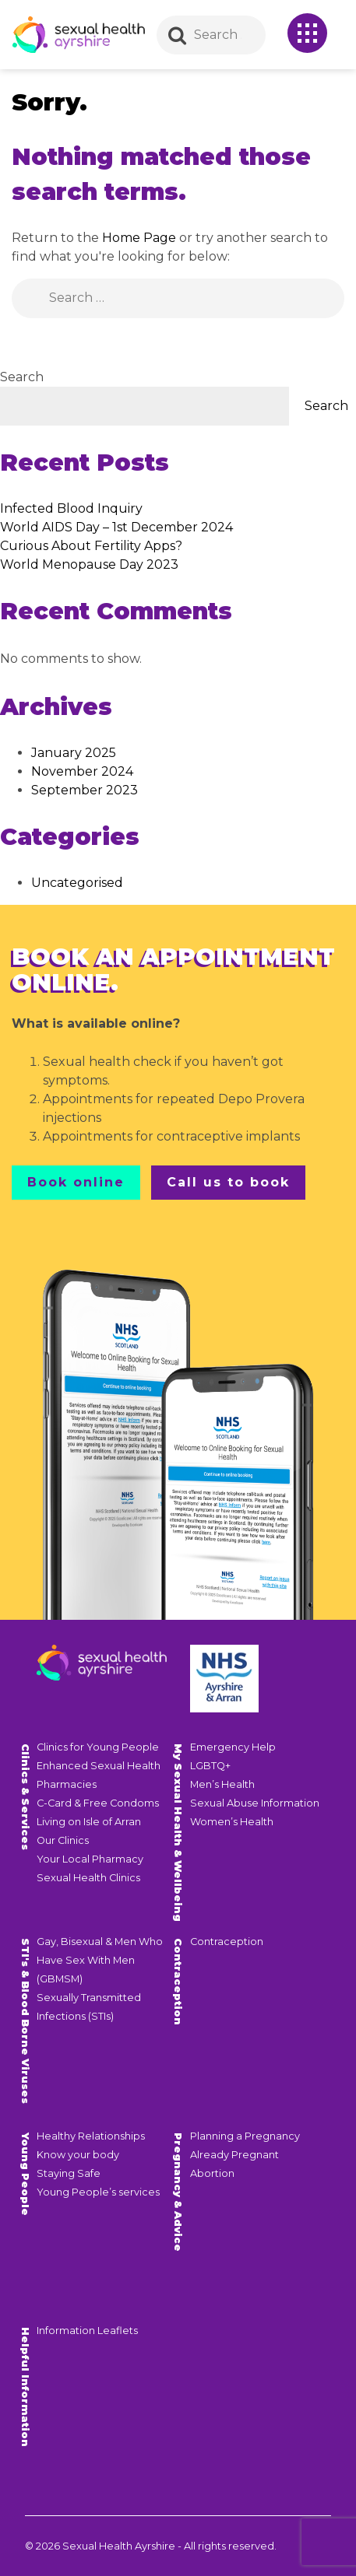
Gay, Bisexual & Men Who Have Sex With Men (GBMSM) (100, 1960)
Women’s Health (231, 1822)
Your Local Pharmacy (90, 1859)
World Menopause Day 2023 (89, 564)
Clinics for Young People (98, 1747)
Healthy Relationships (91, 2136)
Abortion (212, 2173)
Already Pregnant (234, 2155)
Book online (76, 1182)
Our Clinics (63, 1840)
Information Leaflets (87, 2330)
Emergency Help (233, 1747)
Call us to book (228, 1182)
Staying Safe (68, 2173)
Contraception (226, 1941)
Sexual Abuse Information (254, 1803)
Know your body (78, 2155)
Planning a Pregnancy (245, 2136)
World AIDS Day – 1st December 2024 (116, 527)
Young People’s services (98, 2192)
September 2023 (84, 790)
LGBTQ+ (210, 1766)
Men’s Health (222, 1784)
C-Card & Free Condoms (98, 1803)
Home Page (139, 237)
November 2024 (82, 771)
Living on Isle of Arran (89, 1822)
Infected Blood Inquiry (71, 508)
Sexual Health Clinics (88, 1878)
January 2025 (73, 752)
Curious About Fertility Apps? (91, 545)
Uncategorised (77, 882)
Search (22, 377)
